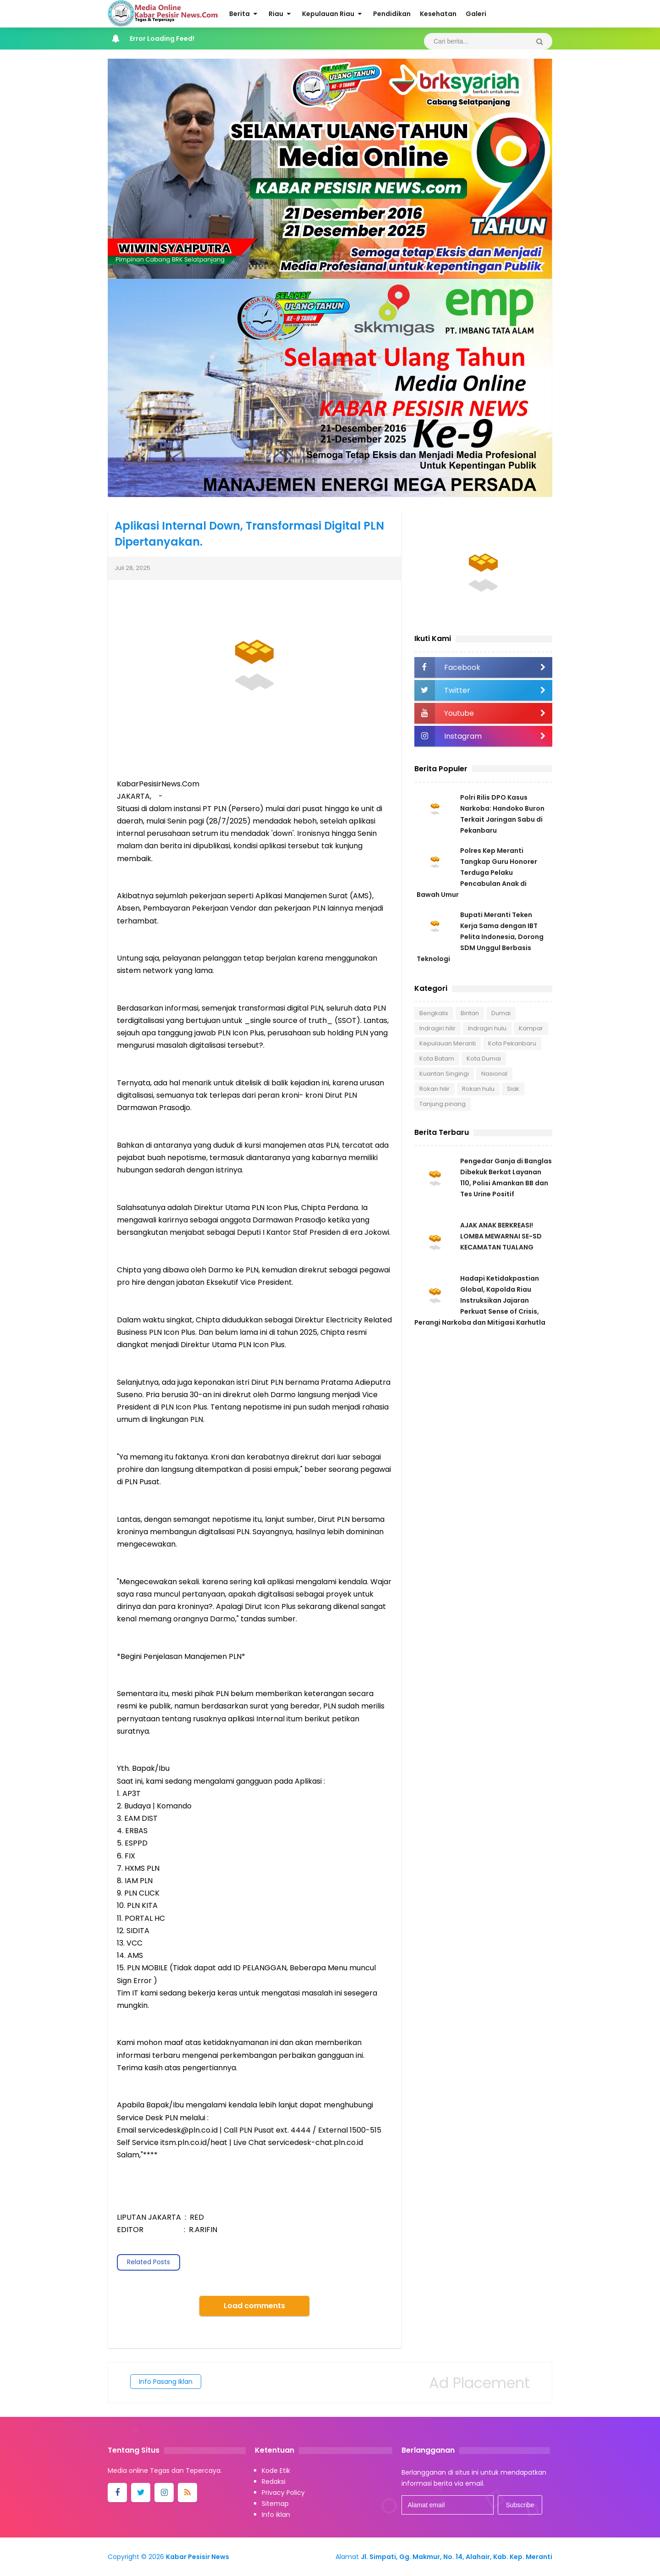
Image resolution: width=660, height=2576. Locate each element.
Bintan (470, 1013)
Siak (513, 1088)
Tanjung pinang (442, 1104)
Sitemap (275, 2503)
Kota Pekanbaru (512, 1043)
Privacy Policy (283, 2492)
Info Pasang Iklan (165, 2381)
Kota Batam (436, 1058)
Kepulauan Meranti (447, 1043)
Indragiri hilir (437, 1028)
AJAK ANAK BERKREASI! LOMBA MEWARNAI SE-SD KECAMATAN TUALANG (501, 1236)
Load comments (254, 2305)
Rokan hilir (434, 1088)
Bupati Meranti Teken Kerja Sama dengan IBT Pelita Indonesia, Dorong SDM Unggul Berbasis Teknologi (480, 936)
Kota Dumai (484, 1058)
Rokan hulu (478, 1088)
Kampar (531, 1028)
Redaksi (274, 2481)
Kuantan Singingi (444, 1073)
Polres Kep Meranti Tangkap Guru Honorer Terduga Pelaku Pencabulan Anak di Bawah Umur (477, 872)
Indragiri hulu (487, 1028)
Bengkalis (433, 1013)
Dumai (501, 1013)
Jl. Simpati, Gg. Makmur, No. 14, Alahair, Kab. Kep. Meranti (456, 2556)
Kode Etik (276, 2470)
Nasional (494, 1073)
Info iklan (276, 2514)
